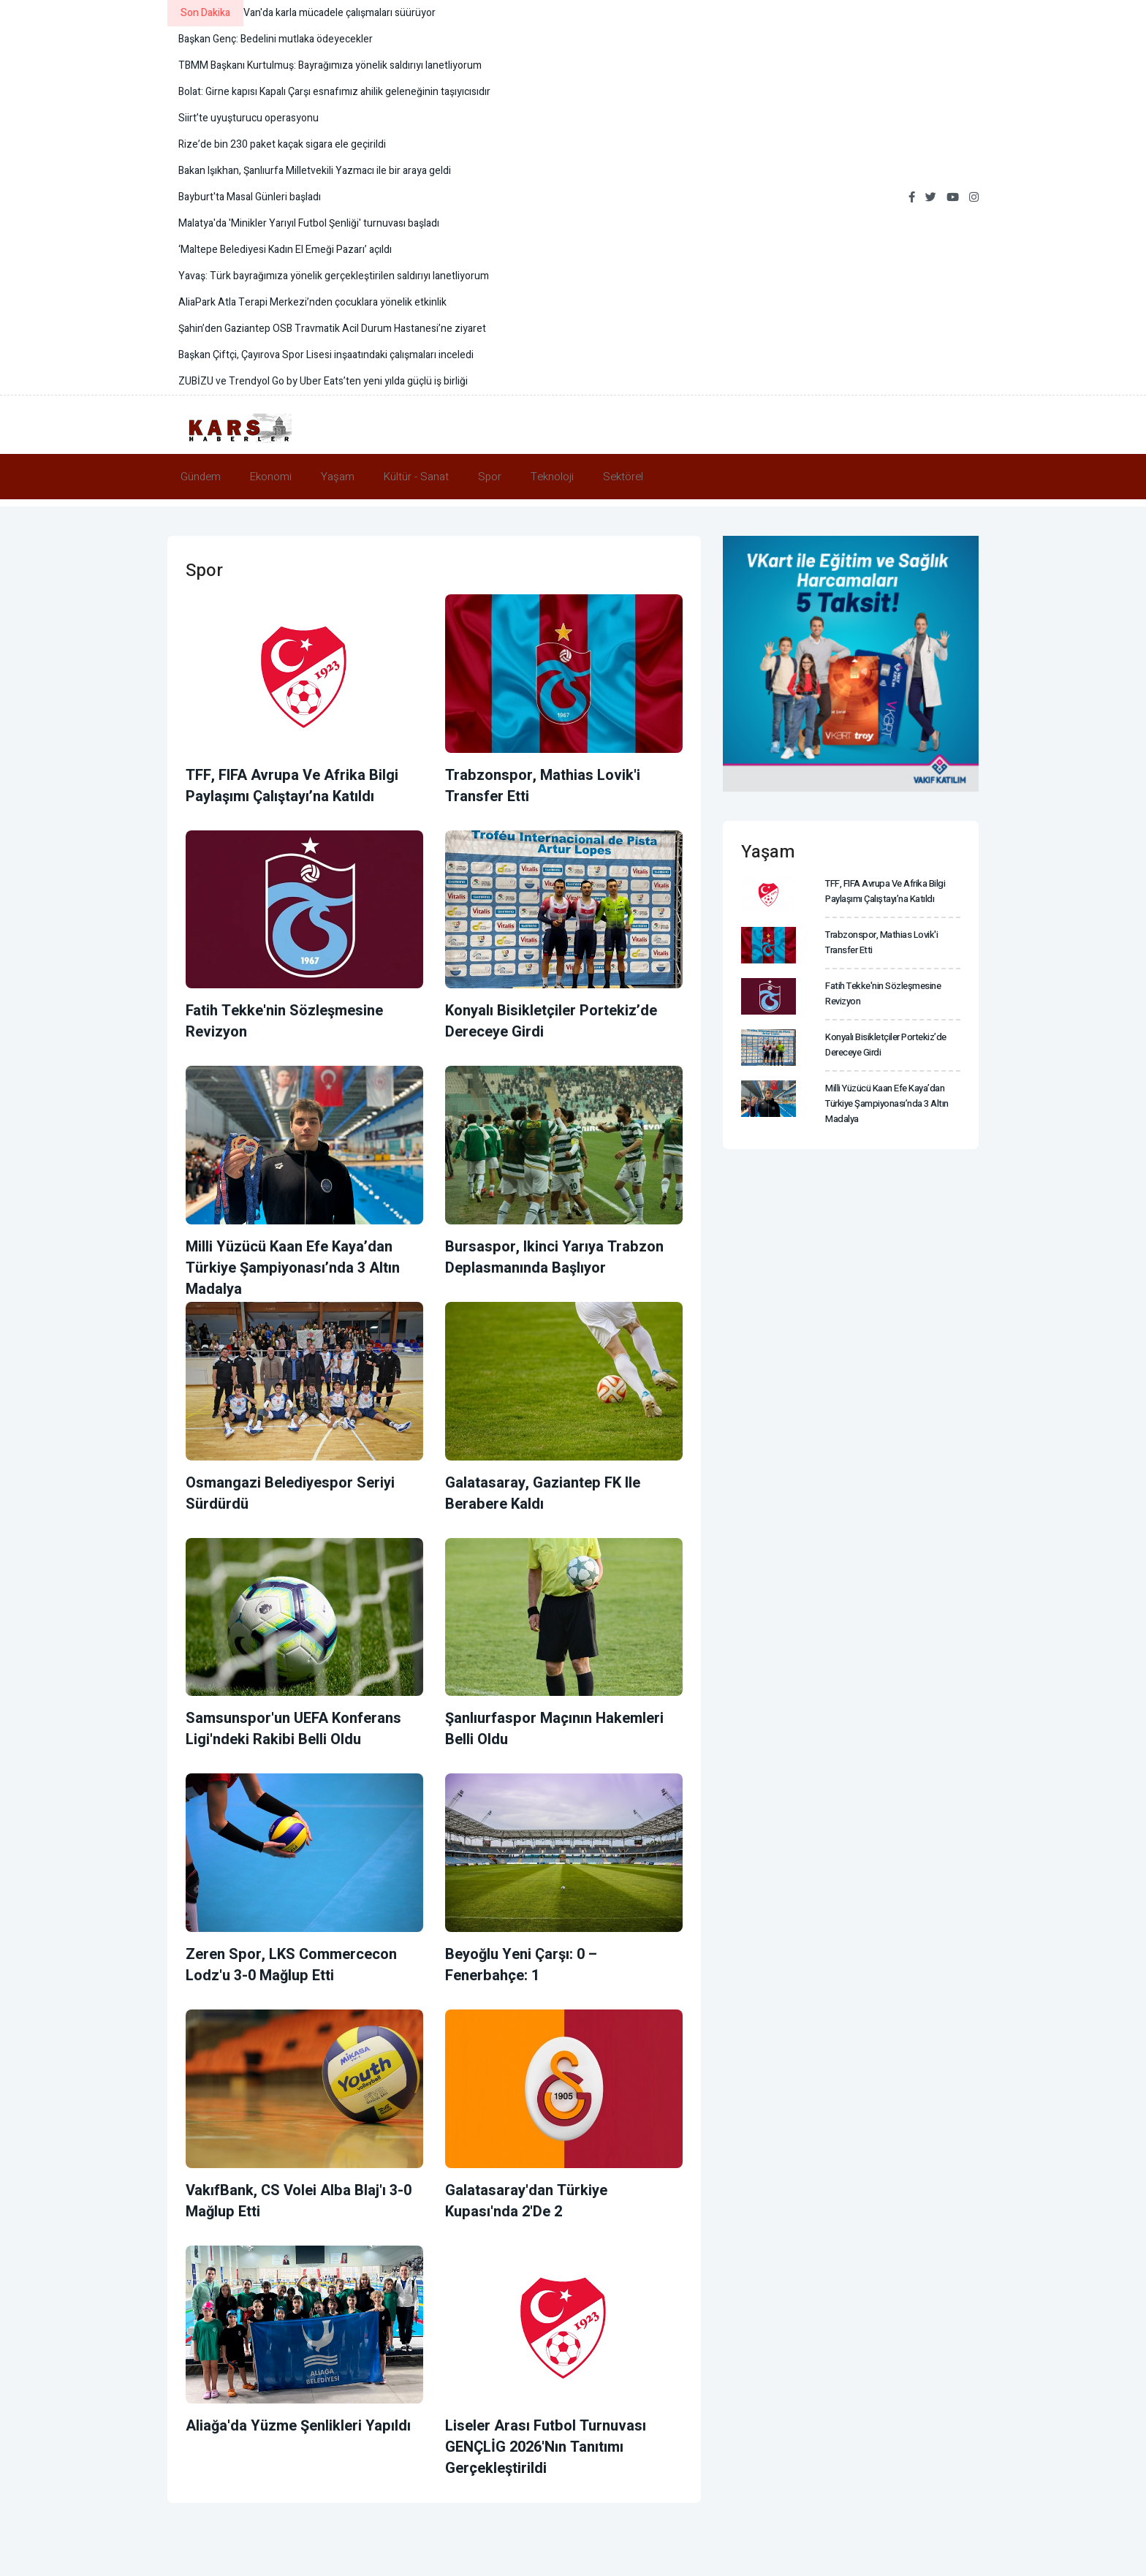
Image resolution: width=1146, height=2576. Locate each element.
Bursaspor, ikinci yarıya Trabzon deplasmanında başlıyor (554, 1257)
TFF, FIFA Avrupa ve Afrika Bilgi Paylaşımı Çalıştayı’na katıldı (292, 786)
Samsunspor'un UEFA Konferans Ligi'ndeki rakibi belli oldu (293, 1729)
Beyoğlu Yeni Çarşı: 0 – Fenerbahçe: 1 (521, 1965)
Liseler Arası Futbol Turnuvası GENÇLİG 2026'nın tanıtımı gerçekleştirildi (545, 2447)
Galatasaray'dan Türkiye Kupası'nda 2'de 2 (526, 2201)
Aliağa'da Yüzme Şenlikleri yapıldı (298, 2425)
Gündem (201, 477)
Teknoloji (552, 477)
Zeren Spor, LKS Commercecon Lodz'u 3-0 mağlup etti (291, 1965)
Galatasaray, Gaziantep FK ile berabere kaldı (542, 1493)
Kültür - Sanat (416, 477)
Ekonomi (271, 477)
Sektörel (623, 477)
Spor (489, 477)
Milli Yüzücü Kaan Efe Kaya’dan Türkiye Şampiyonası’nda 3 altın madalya (293, 1268)
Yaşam (337, 477)
